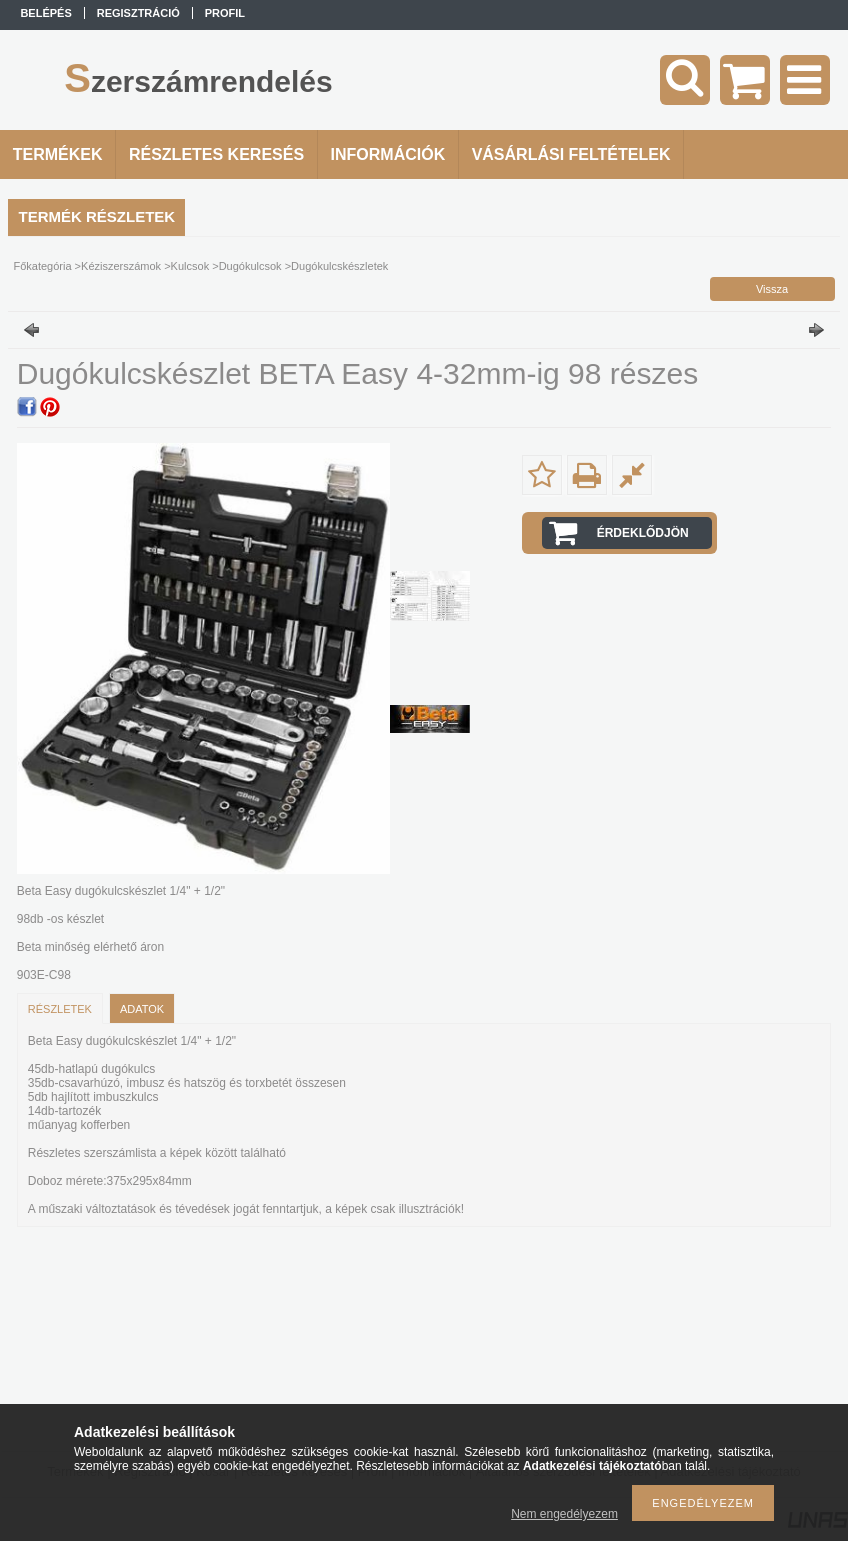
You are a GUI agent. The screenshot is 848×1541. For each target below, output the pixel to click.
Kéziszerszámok (121, 266)
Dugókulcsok (250, 266)
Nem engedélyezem (564, 1514)
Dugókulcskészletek (339, 266)
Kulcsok (190, 266)
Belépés (45, 13)
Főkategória (42, 266)
